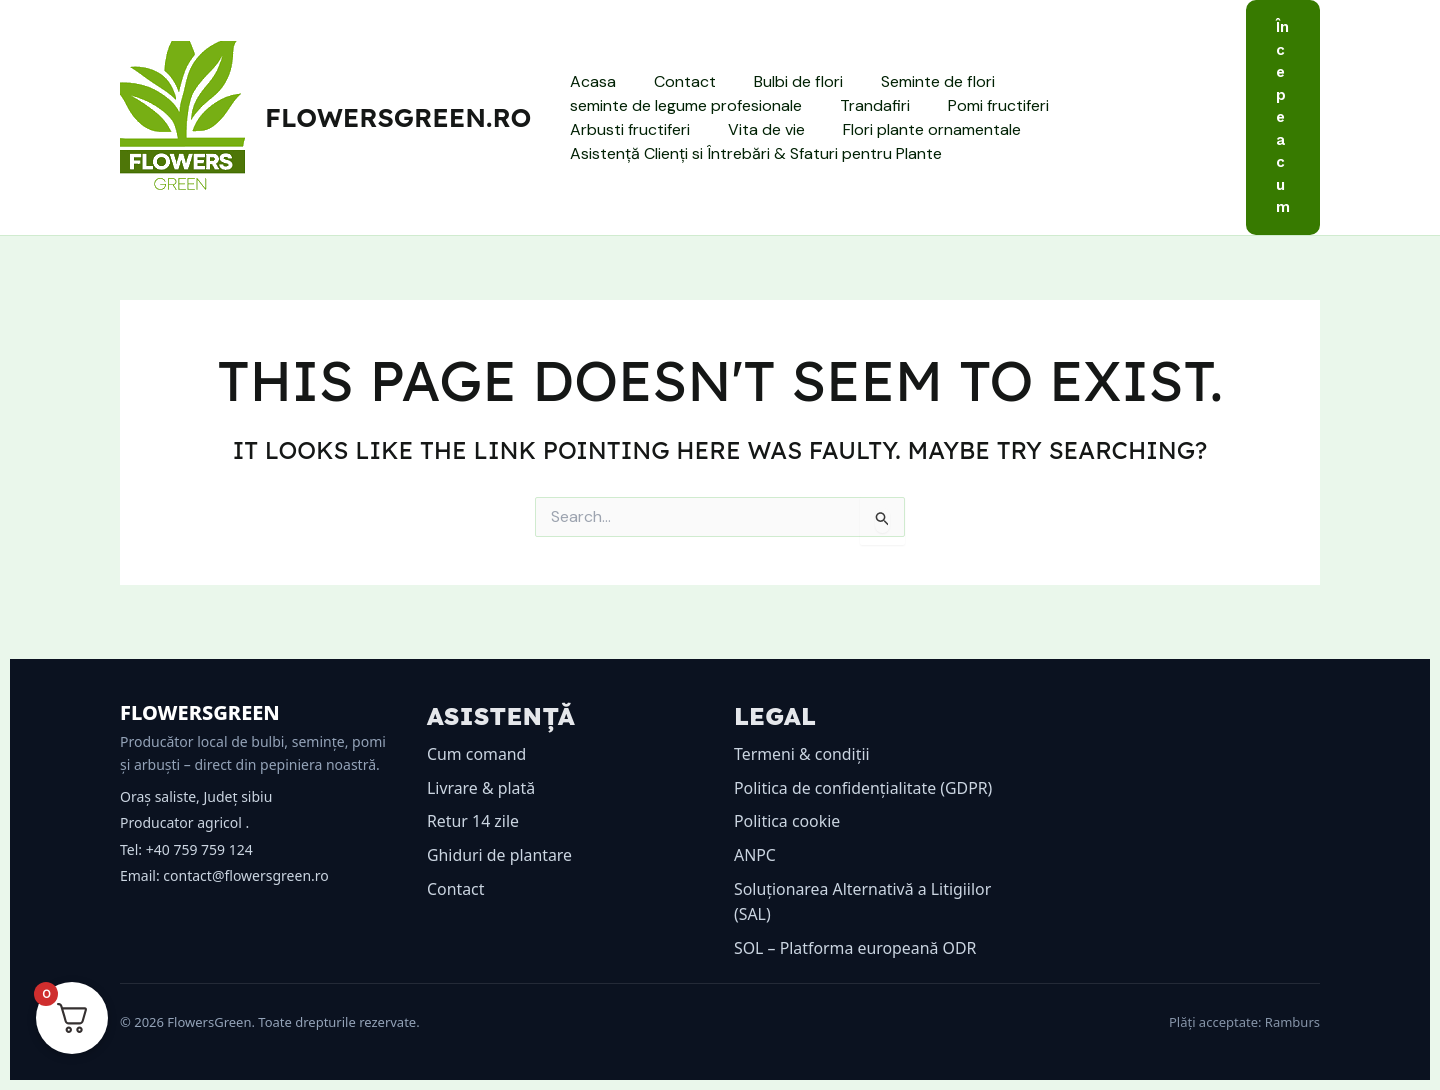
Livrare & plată (481, 788)
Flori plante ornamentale (765, 129)
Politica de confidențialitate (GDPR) (864, 788)
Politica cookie (787, 821)
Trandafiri (866, 105)
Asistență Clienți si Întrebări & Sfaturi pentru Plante (753, 153)
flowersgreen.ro (398, 117)
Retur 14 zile (473, 821)
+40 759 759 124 (199, 849)
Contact (676, 81)
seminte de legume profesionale (683, 105)
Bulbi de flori (783, 81)
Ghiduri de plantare (500, 855)
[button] (1283, 117)
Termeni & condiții (802, 754)
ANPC (755, 855)
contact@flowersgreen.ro (245, 875)
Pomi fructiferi (983, 105)
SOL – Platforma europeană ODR (856, 948)
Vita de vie (605, 129)
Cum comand (477, 754)
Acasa (590, 81)
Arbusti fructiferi (1126, 105)
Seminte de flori (917, 81)
